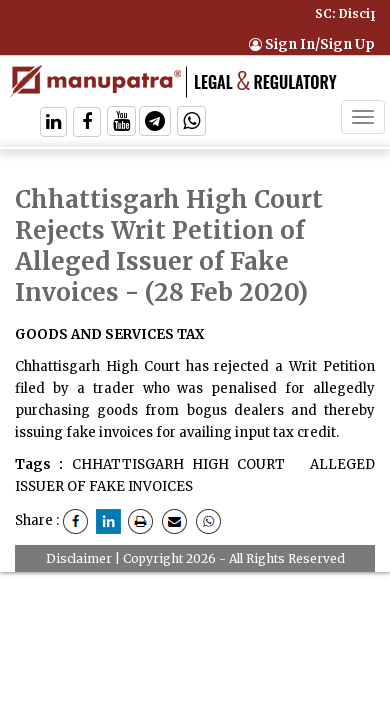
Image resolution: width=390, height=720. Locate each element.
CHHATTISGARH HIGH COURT (179, 464)
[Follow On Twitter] (121, 123)
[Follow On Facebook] (87, 123)
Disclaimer (79, 558)
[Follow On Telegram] (155, 123)
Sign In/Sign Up (312, 44)
